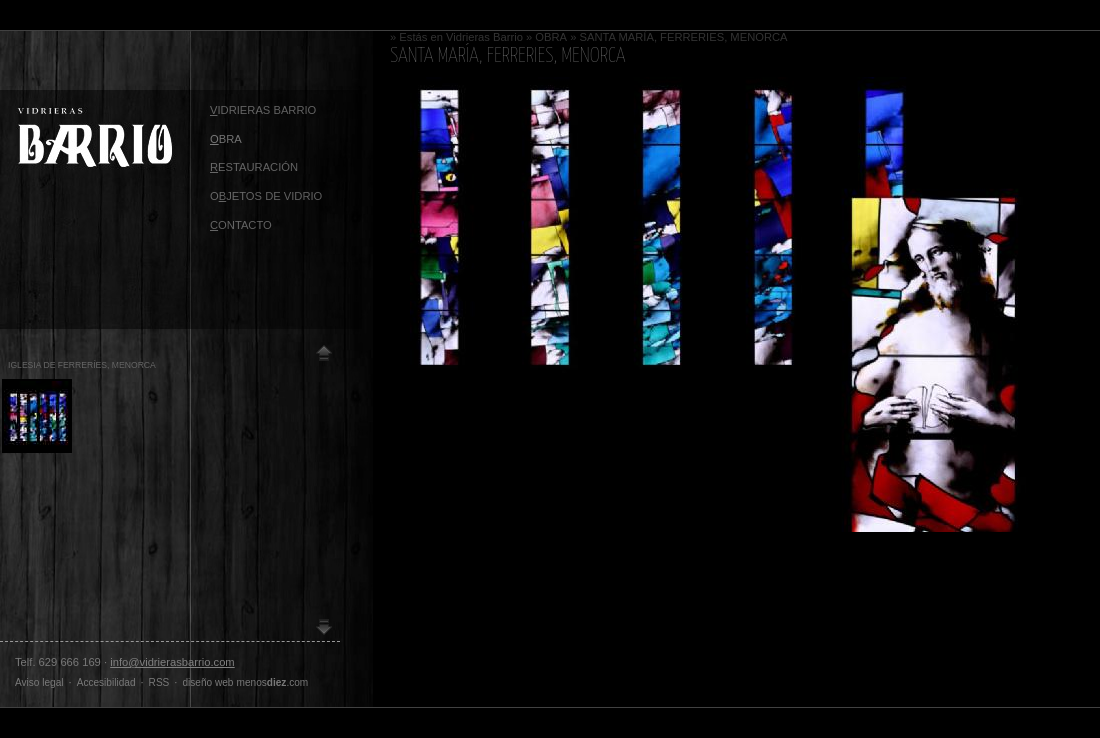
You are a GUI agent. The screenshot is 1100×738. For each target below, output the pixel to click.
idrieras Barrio (263, 110)
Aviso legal (39, 682)
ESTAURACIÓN (254, 167)
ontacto (241, 225)
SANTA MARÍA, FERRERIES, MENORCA (684, 37)
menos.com (273, 682)
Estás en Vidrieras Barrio (461, 37)
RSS (159, 682)
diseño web (207, 682)
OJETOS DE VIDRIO (266, 196)
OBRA (551, 37)
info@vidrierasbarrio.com (172, 662)
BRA (226, 139)
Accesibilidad (106, 682)
